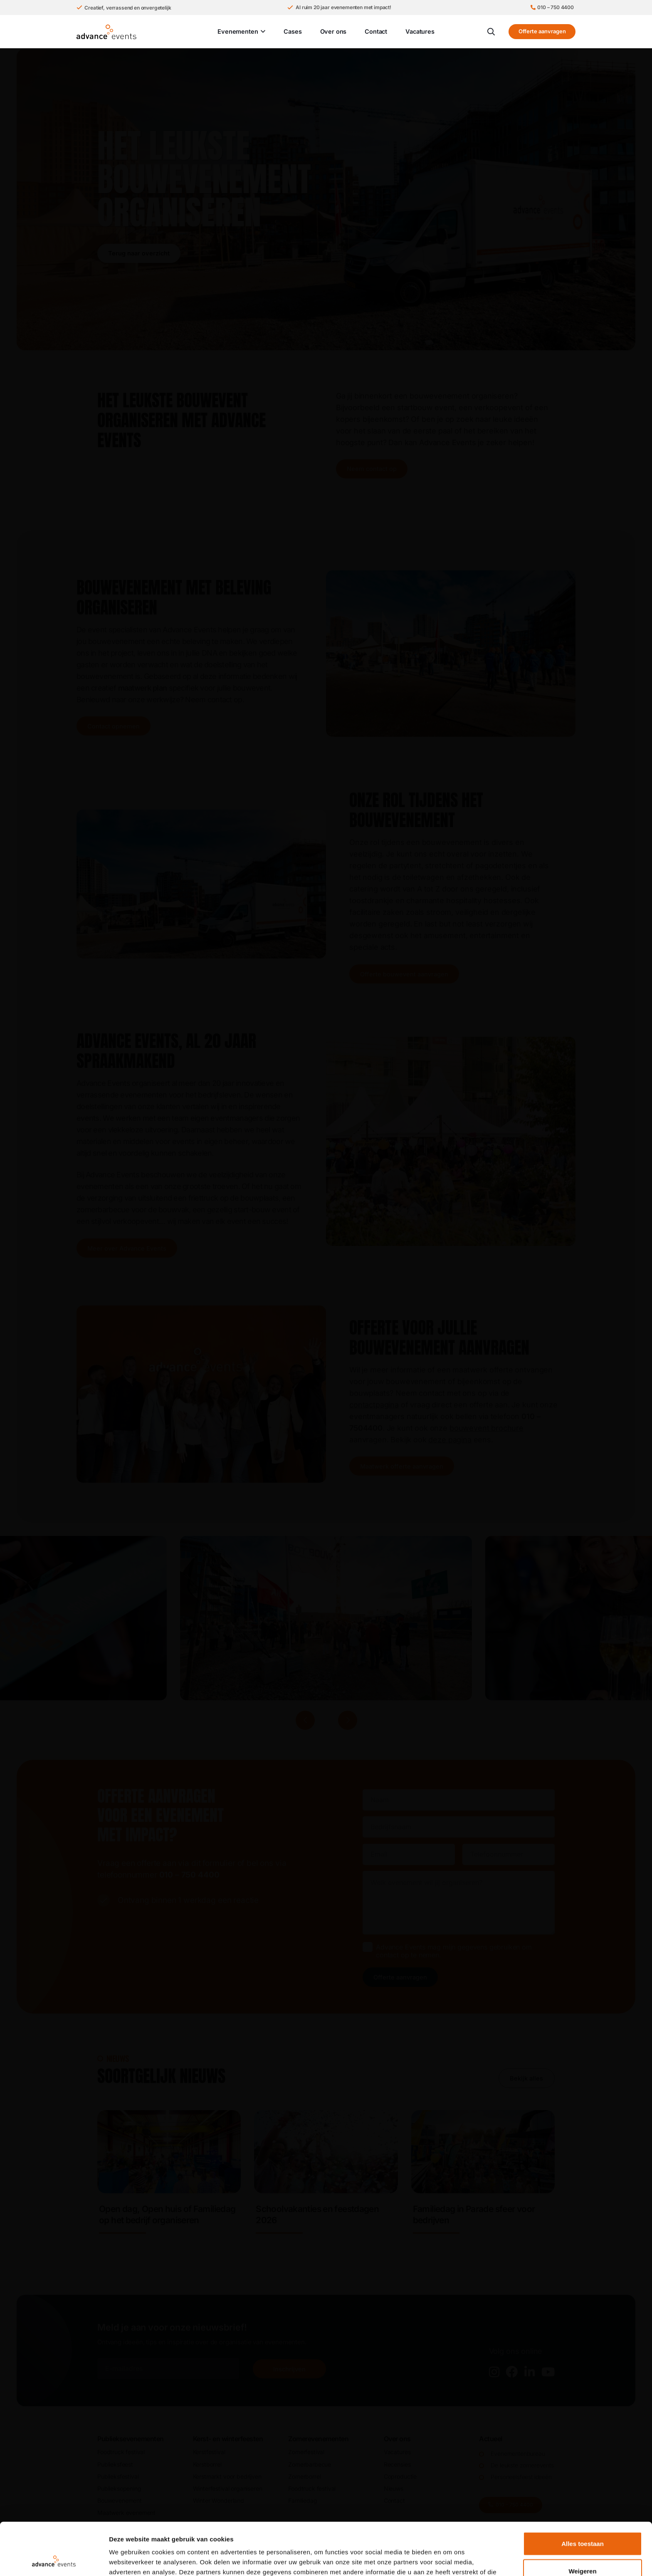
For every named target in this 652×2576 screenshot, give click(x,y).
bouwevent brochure (486, 1428)
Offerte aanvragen (400, 1977)
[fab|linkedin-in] (529, 2372)
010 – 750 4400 (189, 1875)
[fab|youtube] (548, 2372)
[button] (262, 31)
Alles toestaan (582, 2494)
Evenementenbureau (518, 2453)
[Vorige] (305, 1719)
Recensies (397, 2464)
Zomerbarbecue (309, 2464)
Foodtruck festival (121, 2451)
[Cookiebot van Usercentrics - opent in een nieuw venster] (53, 2560)
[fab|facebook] (512, 2372)
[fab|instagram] (494, 2372)
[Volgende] (347, 1719)
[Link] (169, 2176)
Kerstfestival (209, 2451)
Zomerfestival (306, 2451)
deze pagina (449, 1439)
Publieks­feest (115, 2464)
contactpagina (374, 1404)
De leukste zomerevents (522, 2465)
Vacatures (397, 2451)
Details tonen (449, 2559)
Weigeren (582, 2521)
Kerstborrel (207, 2464)
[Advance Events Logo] (106, 32)
